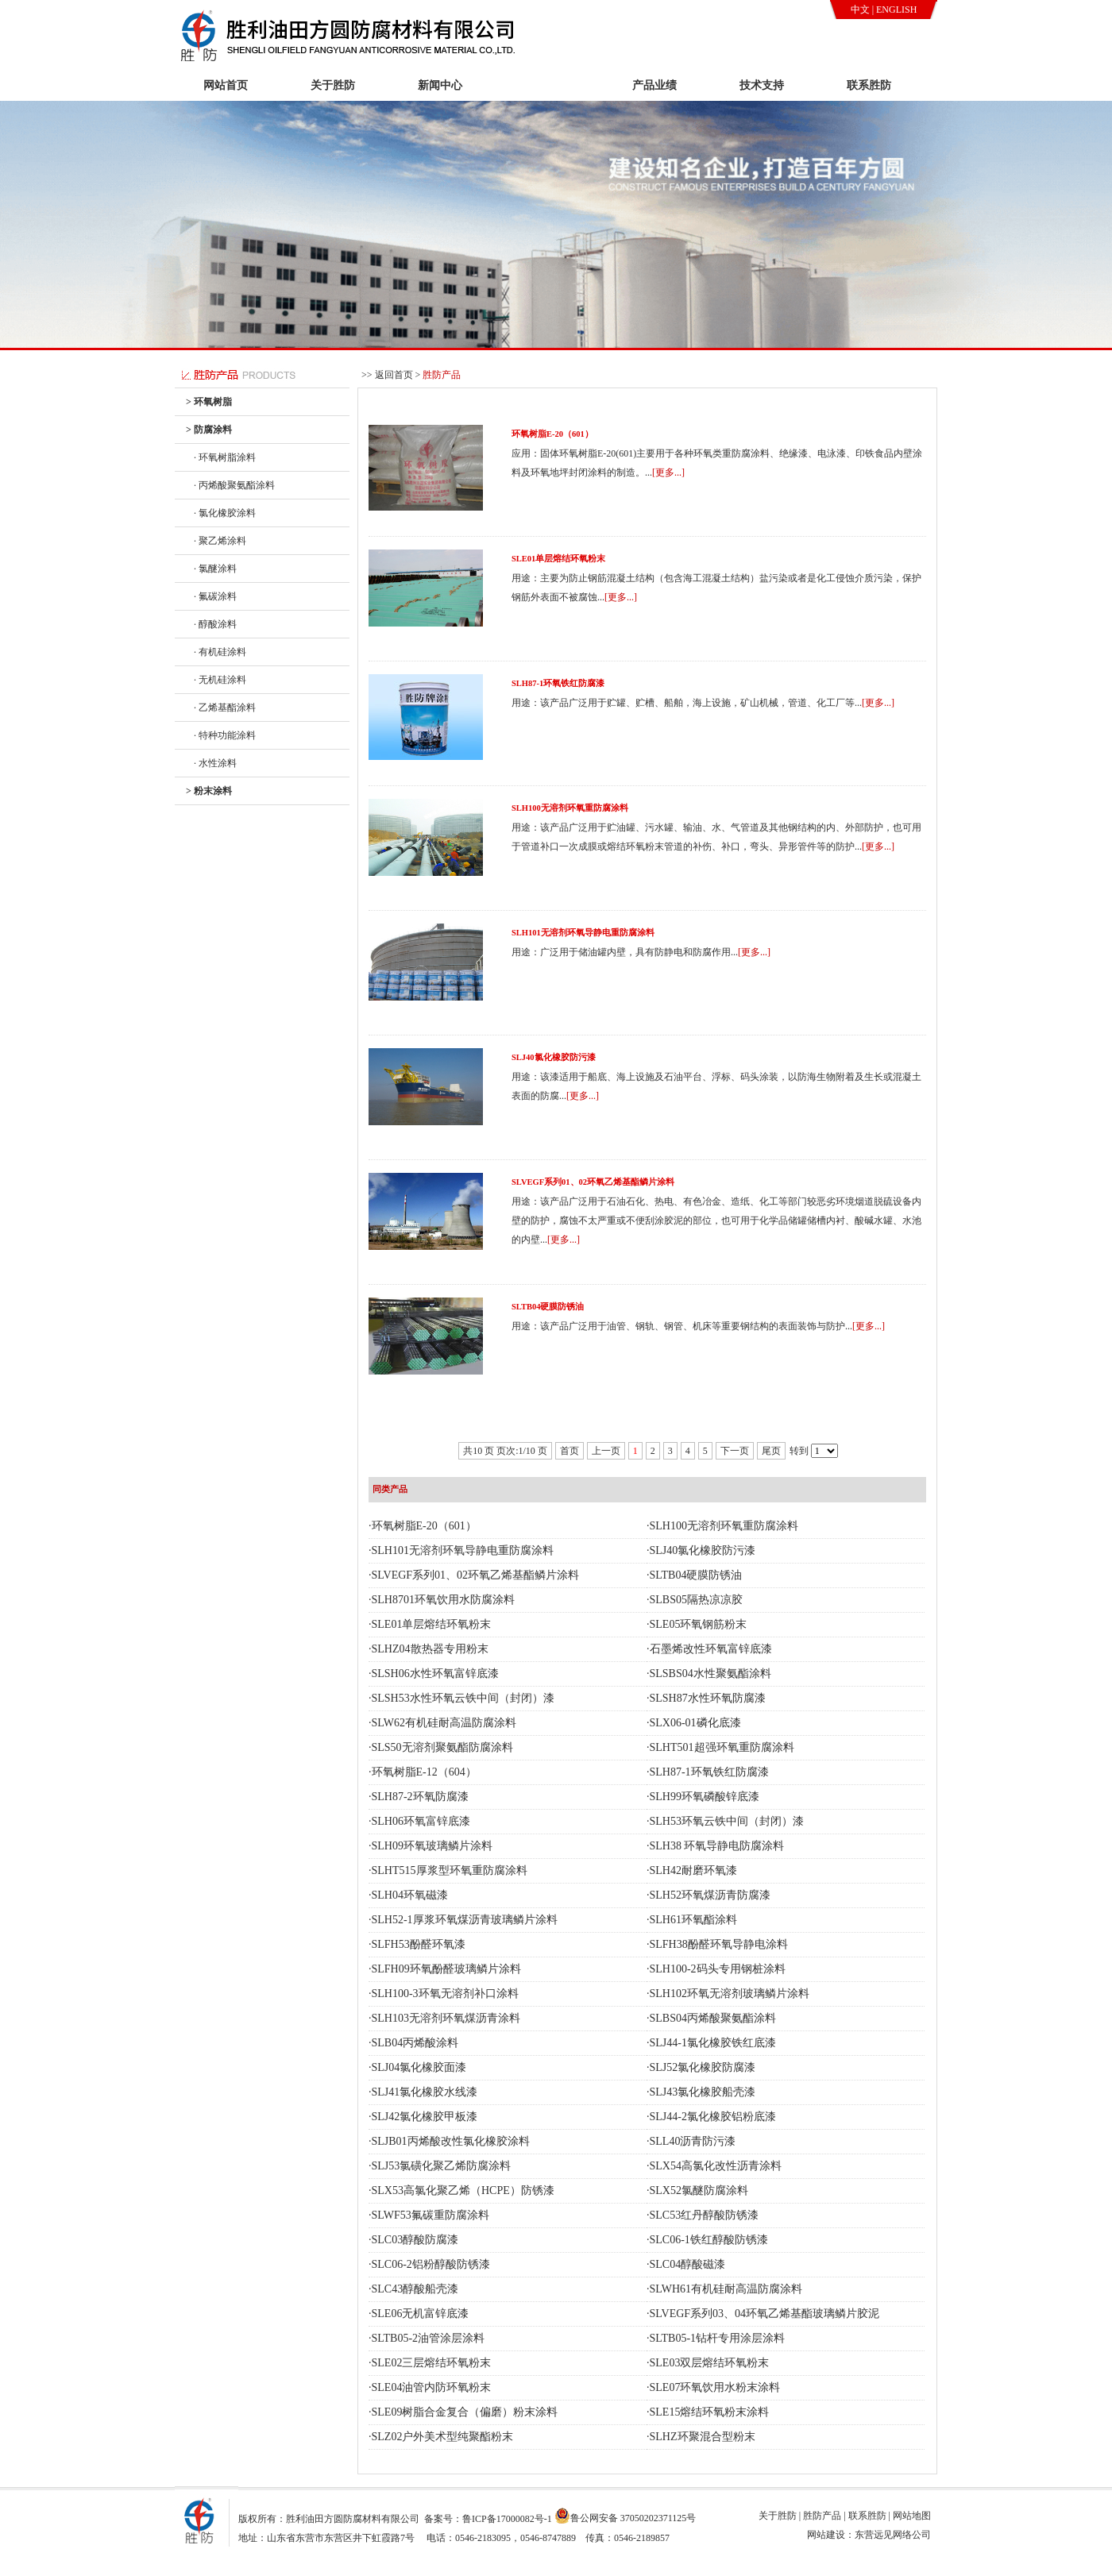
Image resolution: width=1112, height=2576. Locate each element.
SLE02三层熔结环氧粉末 (432, 2363)
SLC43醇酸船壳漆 (415, 2289)
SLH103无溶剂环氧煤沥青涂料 (446, 2018)
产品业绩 (654, 85)
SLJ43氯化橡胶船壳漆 (703, 2092)
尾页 (771, 1450)
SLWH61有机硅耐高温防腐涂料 (726, 2289)
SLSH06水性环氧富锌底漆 (435, 1673)
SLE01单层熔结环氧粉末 (558, 558)
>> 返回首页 (387, 374)
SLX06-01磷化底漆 (695, 1723)
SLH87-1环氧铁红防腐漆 (558, 683)
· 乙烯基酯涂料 (225, 707)
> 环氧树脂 (209, 401)
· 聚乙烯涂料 (220, 540)
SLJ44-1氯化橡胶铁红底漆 (713, 2043)
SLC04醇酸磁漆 (688, 2264)
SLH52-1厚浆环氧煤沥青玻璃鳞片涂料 (465, 1920)
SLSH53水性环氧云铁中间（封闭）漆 (463, 1698)
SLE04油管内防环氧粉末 (432, 2387)
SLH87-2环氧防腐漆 (420, 1797)
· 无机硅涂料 (220, 679)
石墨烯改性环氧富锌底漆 (711, 1649)
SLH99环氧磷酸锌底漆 (704, 1797)
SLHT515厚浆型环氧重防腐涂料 (449, 1870)
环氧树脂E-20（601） (552, 434)
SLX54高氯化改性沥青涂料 (716, 2166)
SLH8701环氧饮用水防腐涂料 (443, 1600)
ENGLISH (896, 9)
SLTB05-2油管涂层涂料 (428, 2338)
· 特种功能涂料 (225, 735)
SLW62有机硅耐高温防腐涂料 (444, 1723)
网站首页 (225, 85)
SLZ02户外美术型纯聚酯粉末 (443, 2437)
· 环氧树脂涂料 (225, 457)
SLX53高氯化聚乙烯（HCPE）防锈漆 (463, 2190)
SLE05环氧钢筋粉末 (698, 1624)
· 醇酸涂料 (215, 624)
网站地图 (912, 2515)
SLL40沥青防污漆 (693, 2141)
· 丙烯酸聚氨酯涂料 (234, 485)
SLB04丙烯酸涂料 (415, 2043)
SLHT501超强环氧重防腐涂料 (722, 1747)
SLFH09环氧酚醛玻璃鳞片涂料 (446, 1969)
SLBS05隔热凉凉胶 (696, 1600)
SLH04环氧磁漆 (410, 1895)
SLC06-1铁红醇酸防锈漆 (709, 2240)
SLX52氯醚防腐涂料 (699, 2190)
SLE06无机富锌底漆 (420, 2314)
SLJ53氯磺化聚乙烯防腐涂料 (442, 2166)
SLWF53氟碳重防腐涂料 (430, 2215)
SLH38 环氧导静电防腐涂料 (717, 1846)
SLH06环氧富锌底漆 (421, 1821)
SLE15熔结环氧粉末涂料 (710, 2412)
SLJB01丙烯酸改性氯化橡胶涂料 (451, 2141)
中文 (860, 9)
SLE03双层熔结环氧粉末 (710, 2363)
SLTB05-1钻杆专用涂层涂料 (718, 2338)
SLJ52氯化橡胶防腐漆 (703, 2067)
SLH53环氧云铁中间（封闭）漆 (727, 1821)
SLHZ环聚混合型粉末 (702, 2437)
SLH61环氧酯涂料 (693, 1920)
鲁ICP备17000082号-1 (507, 2518)
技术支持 (761, 85)
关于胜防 (333, 85)
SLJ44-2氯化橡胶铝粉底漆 (713, 2117)
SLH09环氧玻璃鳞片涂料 (432, 1846)
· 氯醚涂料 (215, 568)
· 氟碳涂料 (215, 596)
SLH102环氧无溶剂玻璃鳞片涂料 (729, 1993)
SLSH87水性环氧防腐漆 (708, 1698)
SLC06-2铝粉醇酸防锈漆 (431, 2264)
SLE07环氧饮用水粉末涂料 (715, 2387)
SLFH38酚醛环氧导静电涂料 (719, 1944)
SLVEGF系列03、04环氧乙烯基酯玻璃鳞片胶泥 (765, 2314)
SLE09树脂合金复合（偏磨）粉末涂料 (465, 2412)
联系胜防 (869, 85)
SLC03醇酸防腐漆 (415, 2240)
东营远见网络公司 (893, 2534)
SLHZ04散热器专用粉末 (430, 1649)
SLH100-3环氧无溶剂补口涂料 (445, 1993)
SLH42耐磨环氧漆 (693, 1870)
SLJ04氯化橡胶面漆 (419, 2067)
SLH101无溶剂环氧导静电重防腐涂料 (583, 932)
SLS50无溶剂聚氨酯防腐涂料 (442, 1747)
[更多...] (668, 472)
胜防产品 (547, 85)
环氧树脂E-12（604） (424, 1772)
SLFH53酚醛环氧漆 (418, 1944)
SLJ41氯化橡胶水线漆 (425, 2092)
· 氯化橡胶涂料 (225, 513)
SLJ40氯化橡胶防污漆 (554, 1057)
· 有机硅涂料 (220, 651)
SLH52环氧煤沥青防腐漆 (710, 1895)
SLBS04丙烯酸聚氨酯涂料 (713, 2018)
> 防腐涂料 (209, 429)
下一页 (734, 1450)
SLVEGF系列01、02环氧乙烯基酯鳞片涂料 (593, 1182)
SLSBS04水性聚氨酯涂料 (710, 1673)
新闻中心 (440, 85)
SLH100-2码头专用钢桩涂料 (718, 1969)
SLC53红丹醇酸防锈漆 (704, 2215)
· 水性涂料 (215, 763)
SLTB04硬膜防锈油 (548, 1306)
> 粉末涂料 (209, 790)
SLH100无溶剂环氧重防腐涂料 (570, 808)
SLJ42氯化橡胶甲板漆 (425, 2117)
